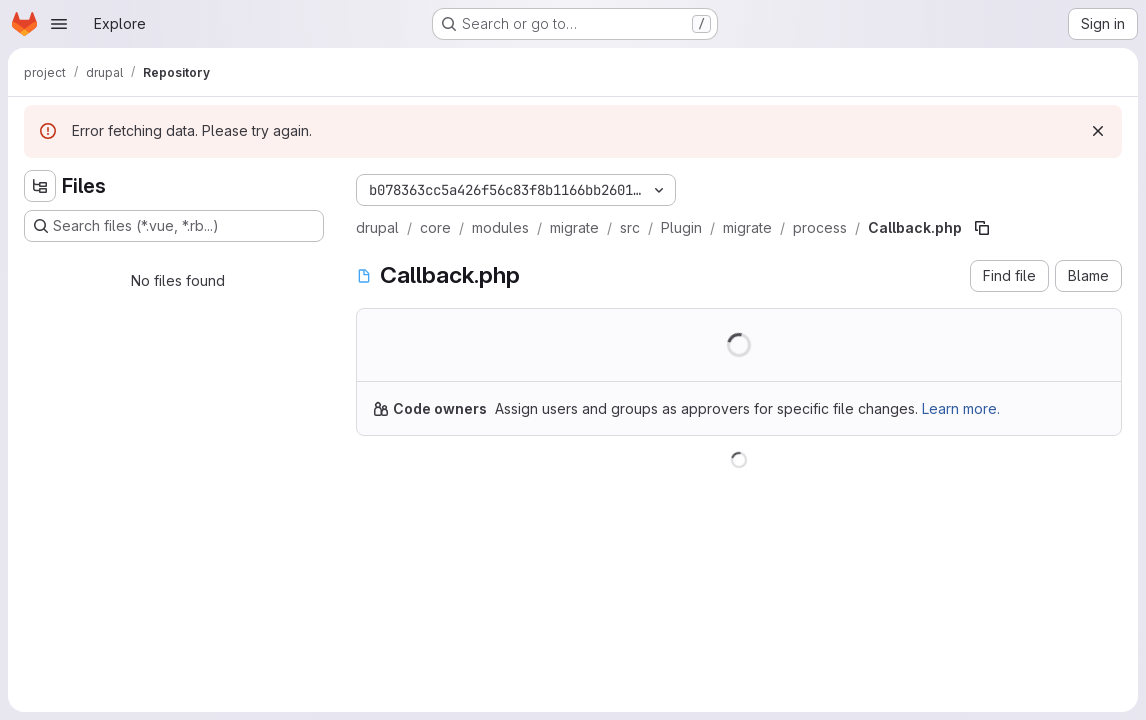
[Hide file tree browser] (40, 186)
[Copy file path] (982, 228)
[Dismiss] (1098, 131)
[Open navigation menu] (59, 24)
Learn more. (961, 408)
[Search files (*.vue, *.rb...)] (174, 226)
